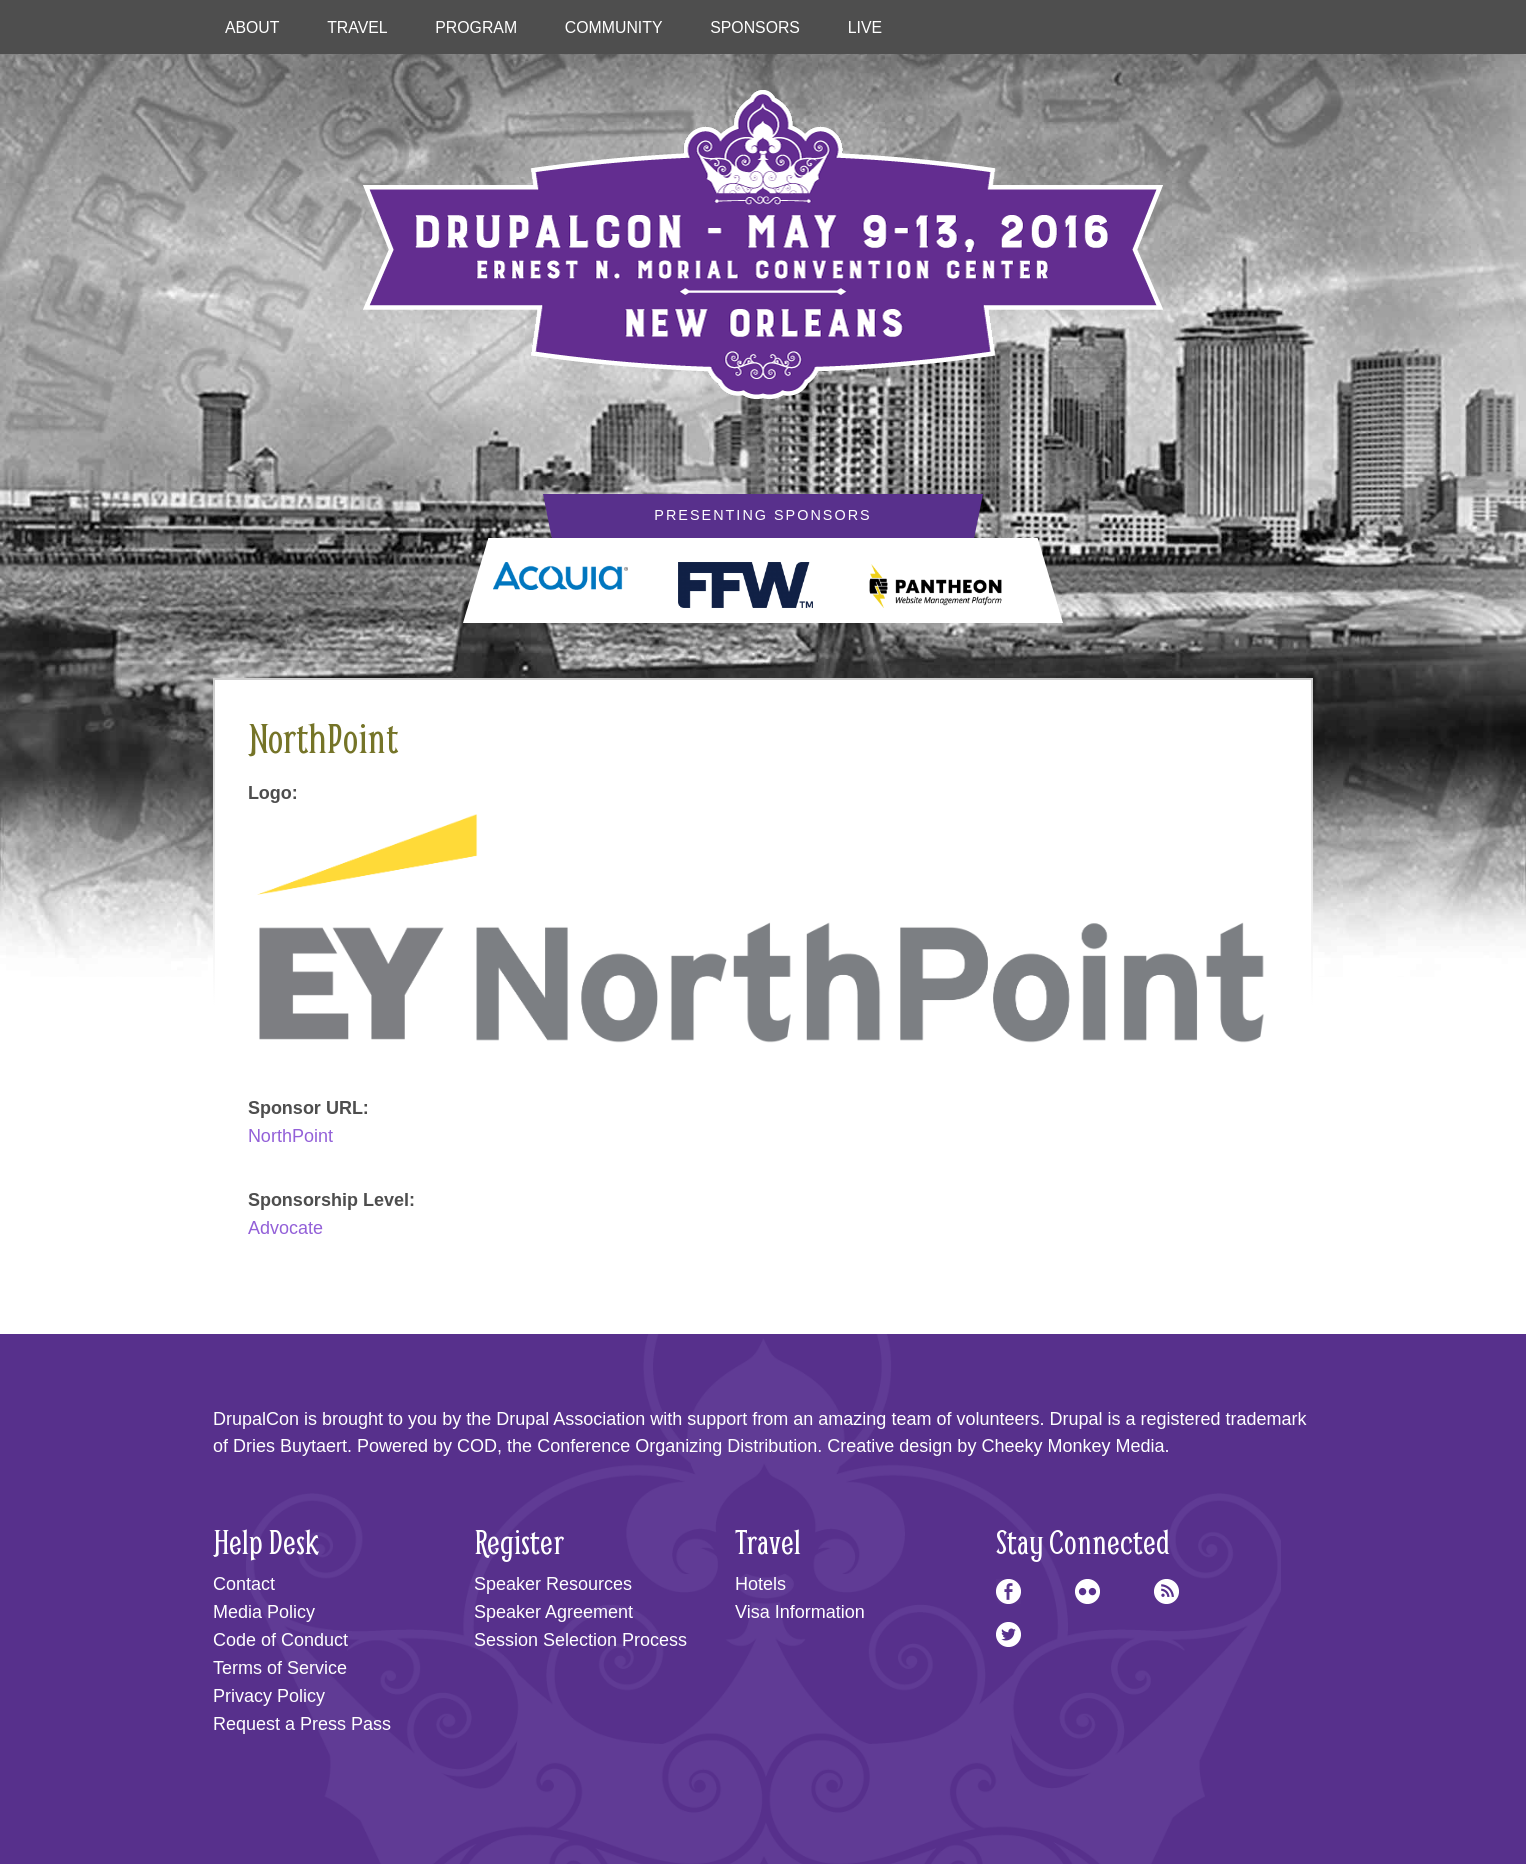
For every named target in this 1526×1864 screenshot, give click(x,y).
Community (614, 27)
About (252, 27)
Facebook (1008, 1591)
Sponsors (755, 27)
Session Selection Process (580, 1640)
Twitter (1008, 1634)
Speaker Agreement (553, 1612)
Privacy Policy (269, 1696)
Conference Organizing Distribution (677, 1446)
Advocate (285, 1228)
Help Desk (266, 1541)
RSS (1166, 1591)
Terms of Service (280, 1668)
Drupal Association (570, 1419)
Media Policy (264, 1612)
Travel (357, 27)
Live (865, 27)
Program (476, 27)
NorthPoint (290, 1136)
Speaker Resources (553, 1584)
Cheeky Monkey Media (1072, 1446)
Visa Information (800, 1612)
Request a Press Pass (302, 1724)
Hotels (760, 1584)
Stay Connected (1083, 1541)
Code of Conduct (280, 1640)
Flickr (1087, 1591)
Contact (244, 1584)
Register (519, 1541)
